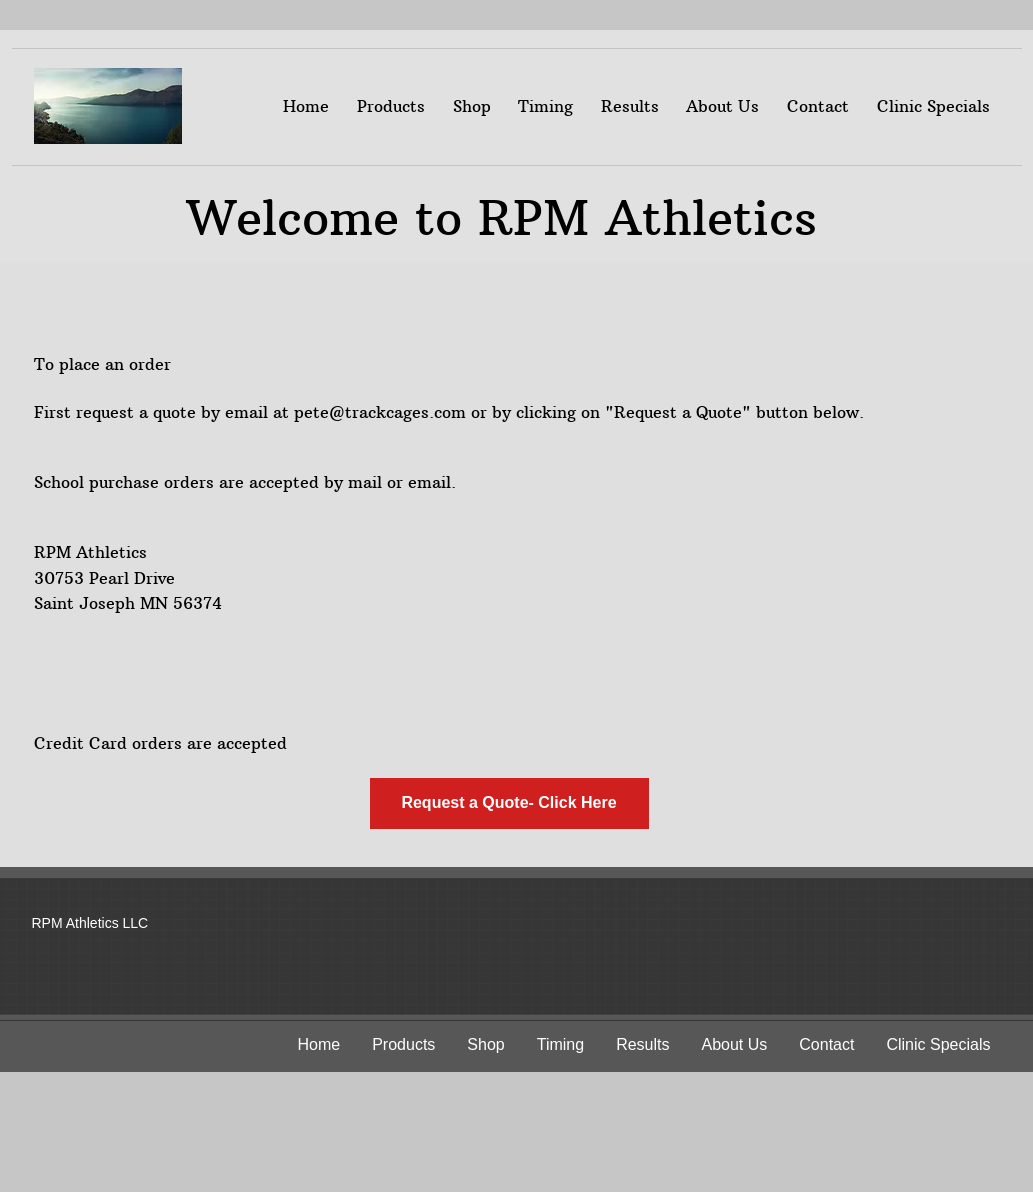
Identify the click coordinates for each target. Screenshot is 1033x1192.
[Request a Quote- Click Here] (509, 803)
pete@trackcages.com (380, 412)
